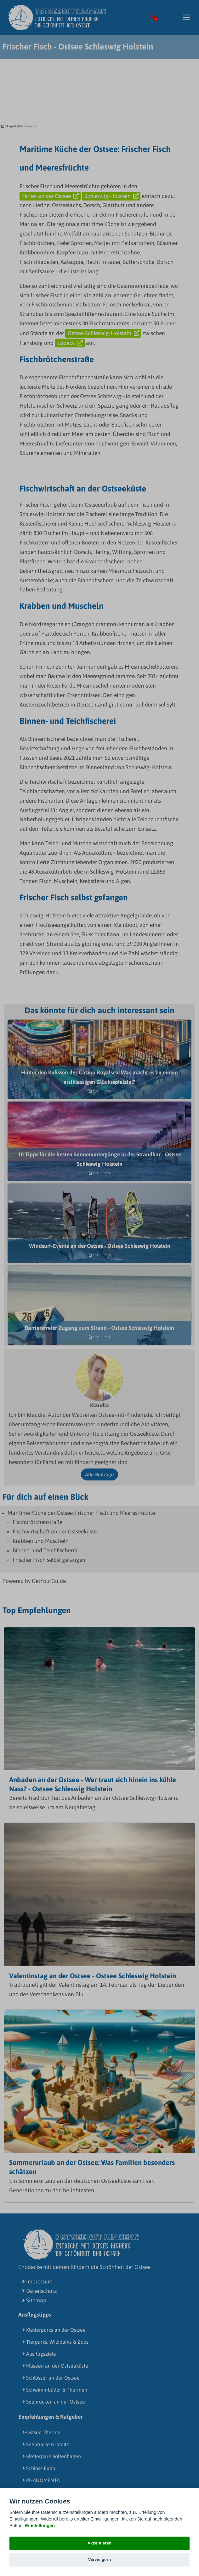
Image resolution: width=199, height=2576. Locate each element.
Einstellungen (40, 2525)
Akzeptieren (99, 2543)
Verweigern (99, 2559)
